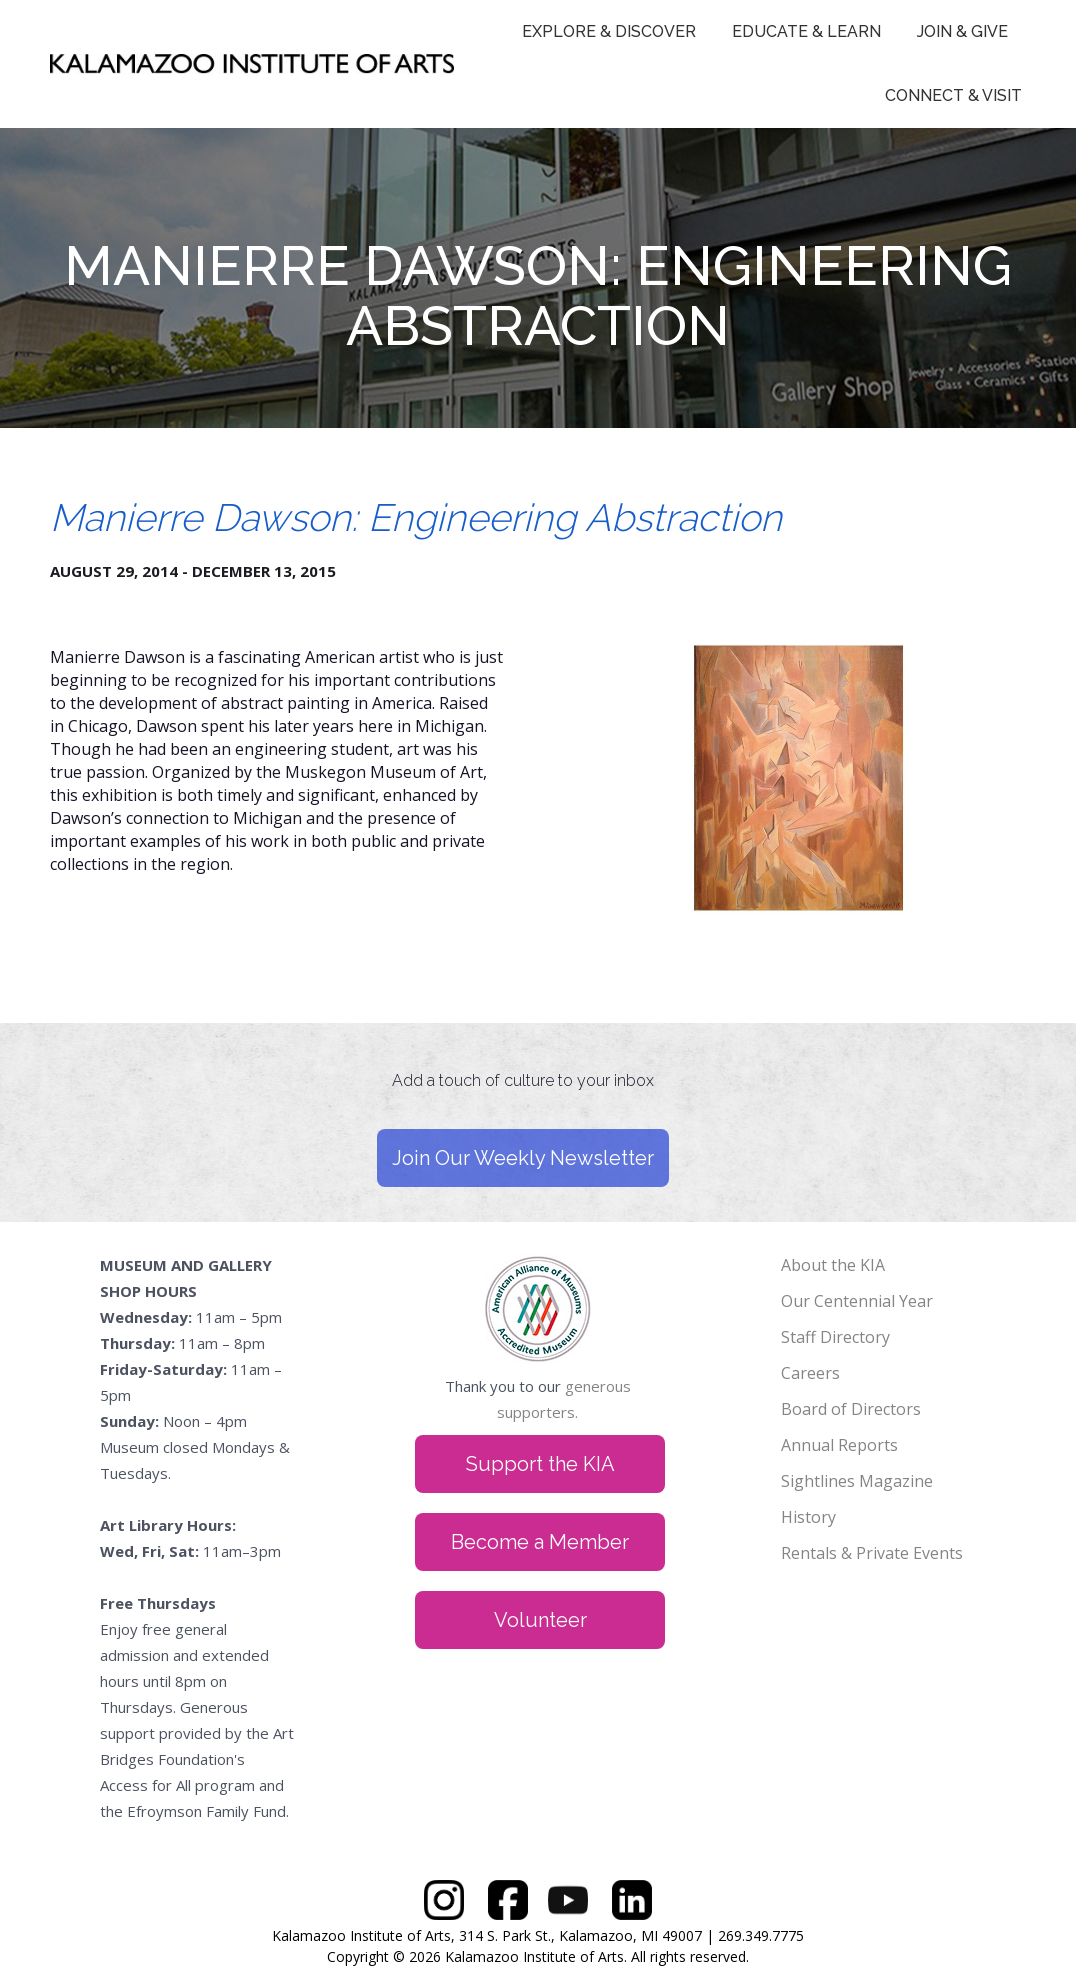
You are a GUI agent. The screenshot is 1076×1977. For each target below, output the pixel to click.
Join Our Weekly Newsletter (523, 1158)
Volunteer (540, 1620)
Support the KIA (540, 1464)
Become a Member (540, 1542)
